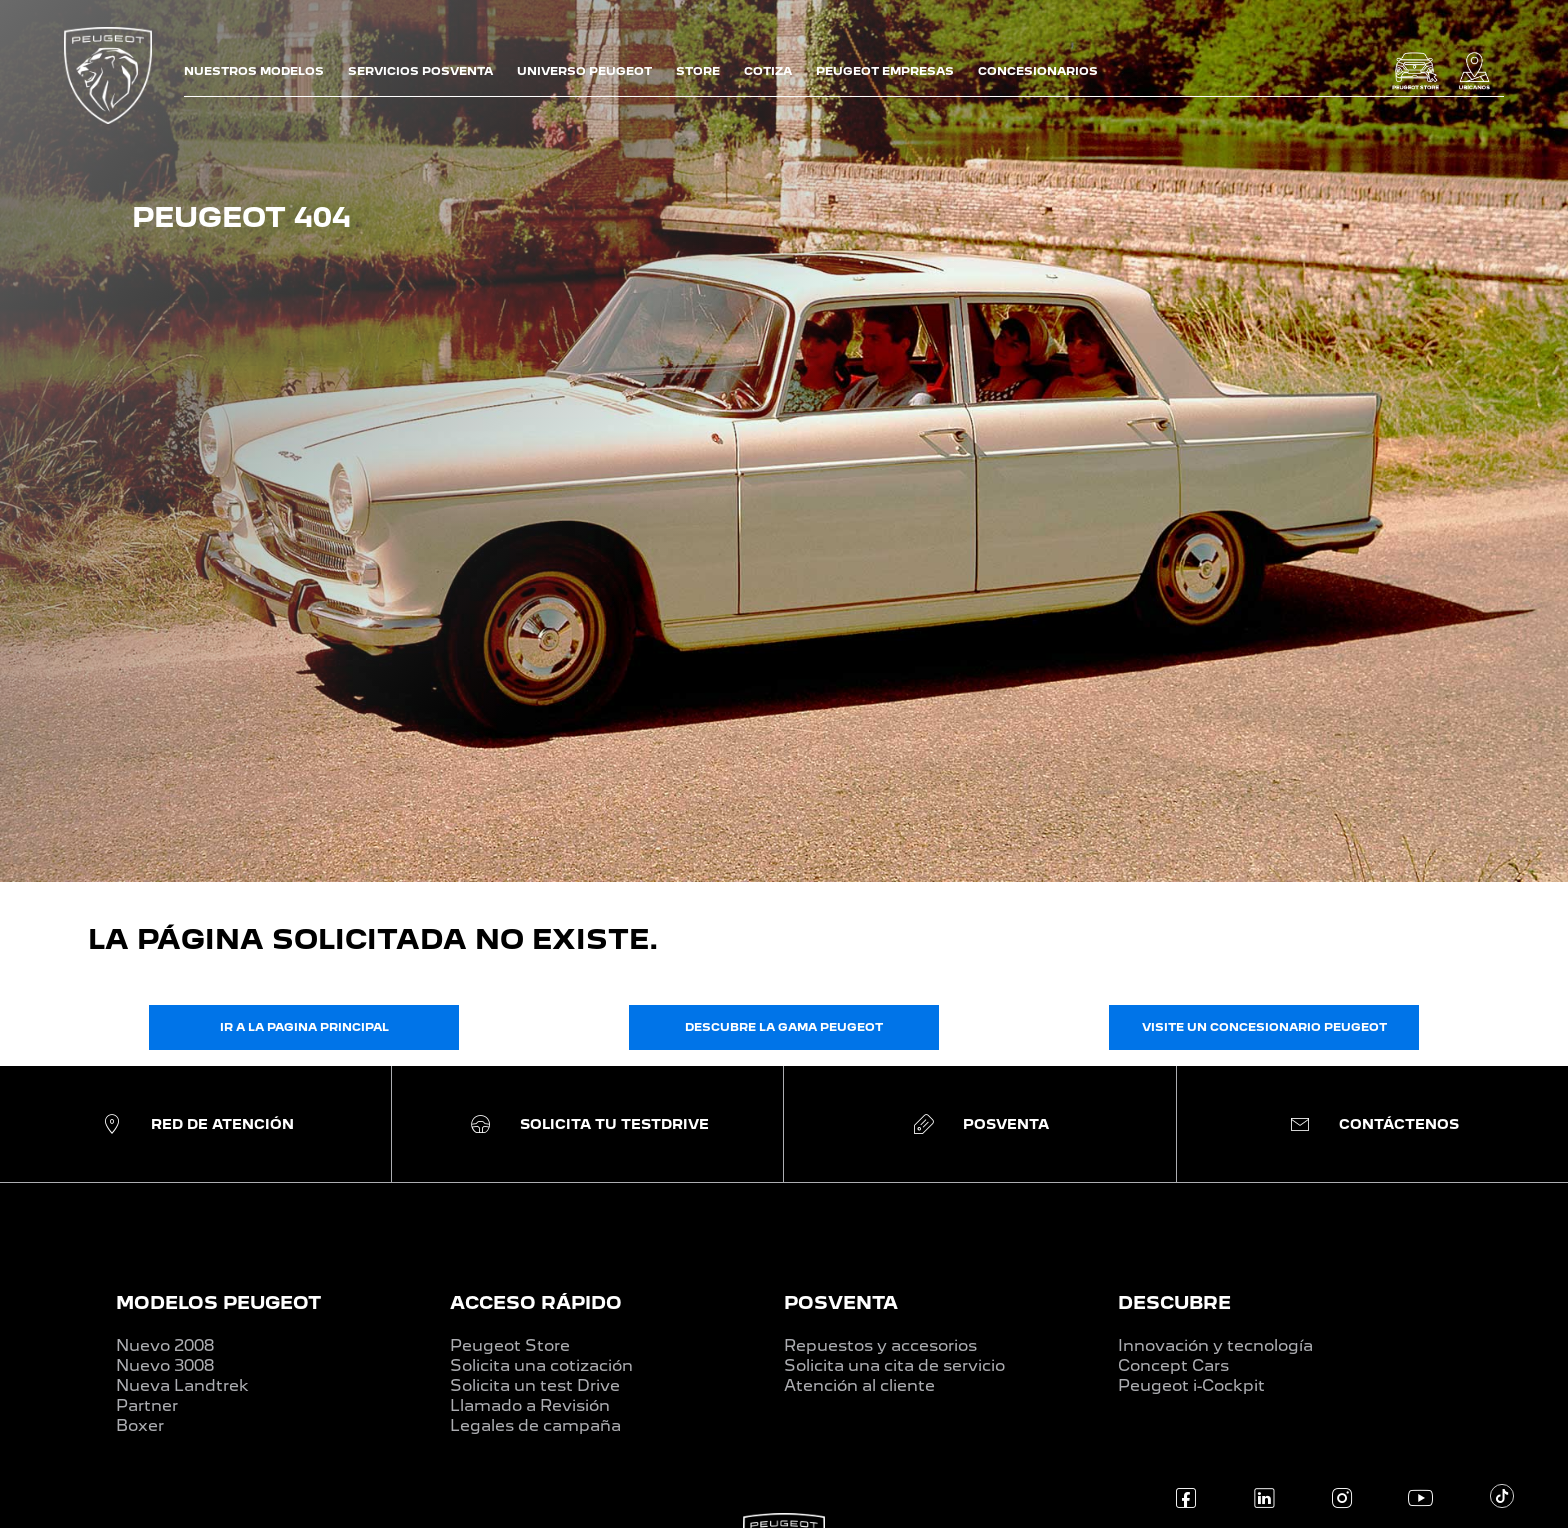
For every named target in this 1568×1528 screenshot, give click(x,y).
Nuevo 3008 (165, 1365)
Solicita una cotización (541, 1365)
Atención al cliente (859, 1385)
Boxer (140, 1425)
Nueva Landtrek (182, 1385)
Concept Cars (1173, 1365)
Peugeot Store (510, 1345)
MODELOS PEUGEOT (218, 1302)
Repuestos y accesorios (880, 1345)
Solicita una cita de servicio (894, 1365)
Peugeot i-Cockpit (1191, 1385)
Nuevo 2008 (165, 1345)
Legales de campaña (535, 1425)
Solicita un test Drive (535, 1385)
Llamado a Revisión (530, 1405)
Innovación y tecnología (1215, 1345)
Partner (147, 1405)
